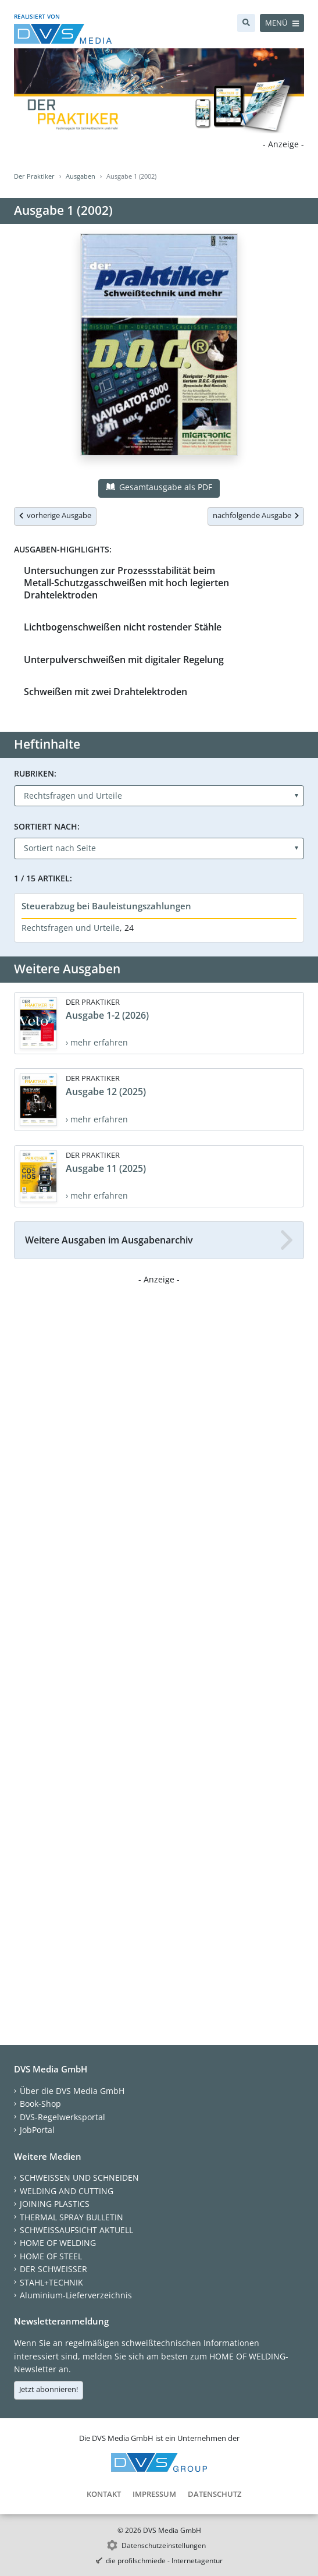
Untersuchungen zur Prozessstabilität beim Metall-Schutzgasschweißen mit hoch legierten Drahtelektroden (126, 583)
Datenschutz (214, 2494)
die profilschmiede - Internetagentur (164, 2561)
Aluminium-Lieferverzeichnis (76, 2295)
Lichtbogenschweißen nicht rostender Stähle (122, 627)
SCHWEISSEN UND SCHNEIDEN (79, 2177)
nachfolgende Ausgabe (256, 515)
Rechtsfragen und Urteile (71, 927)
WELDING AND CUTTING (66, 2190)
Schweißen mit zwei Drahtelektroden (105, 691)
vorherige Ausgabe (55, 515)
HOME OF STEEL (51, 2256)
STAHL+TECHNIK (51, 2282)
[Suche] (246, 23)
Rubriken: (35, 773)
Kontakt (104, 2494)
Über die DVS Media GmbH (72, 2090)
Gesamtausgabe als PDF (159, 486)
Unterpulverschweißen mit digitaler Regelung (124, 659)
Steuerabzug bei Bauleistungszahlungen (106, 906)
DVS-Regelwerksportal (62, 2117)
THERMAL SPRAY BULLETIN (71, 2217)
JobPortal (37, 2129)
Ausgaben (80, 176)
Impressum (154, 2494)
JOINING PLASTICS (55, 2203)
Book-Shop (40, 2103)
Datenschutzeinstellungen (164, 2545)
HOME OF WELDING (58, 2242)
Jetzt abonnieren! (48, 2389)
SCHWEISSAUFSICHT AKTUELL (76, 2229)
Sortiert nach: (47, 826)
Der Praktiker (34, 176)
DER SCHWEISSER (53, 2268)
